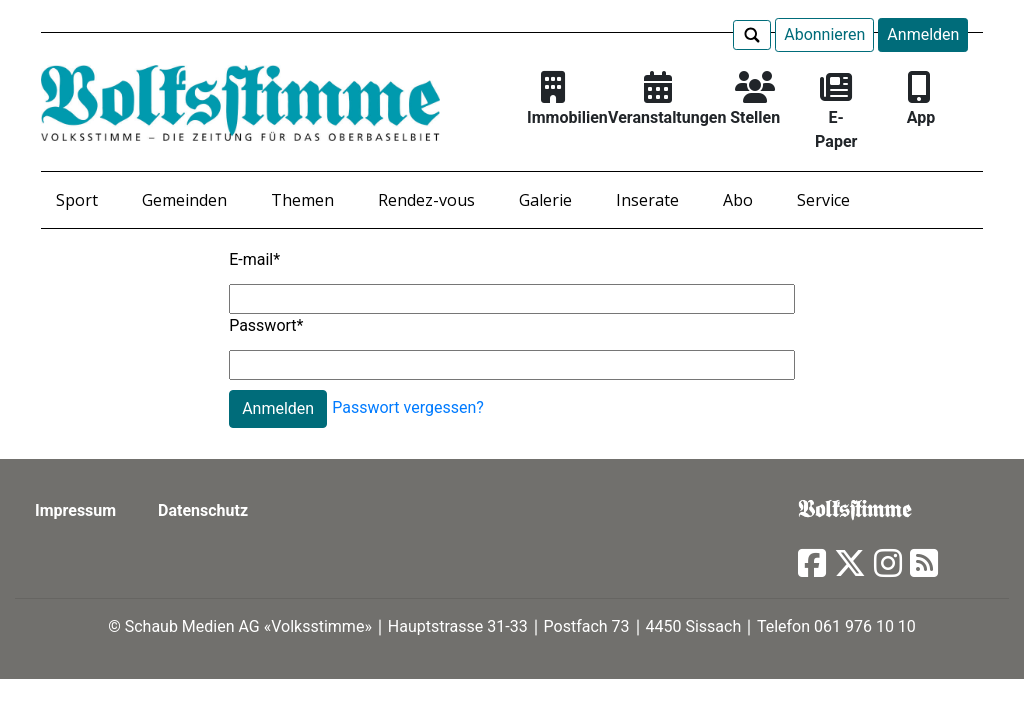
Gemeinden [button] (184, 200)
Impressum (75, 510)
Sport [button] (77, 200)
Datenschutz (203, 510)
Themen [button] (302, 200)
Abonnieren (824, 34)
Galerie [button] (545, 200)
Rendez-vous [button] (426, 200)
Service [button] (823, 200)
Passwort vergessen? (408, 407)
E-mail (254, 259)
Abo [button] (738, 200)
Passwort (266, 325)
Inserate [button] (647, 200)
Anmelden (923, 34)
